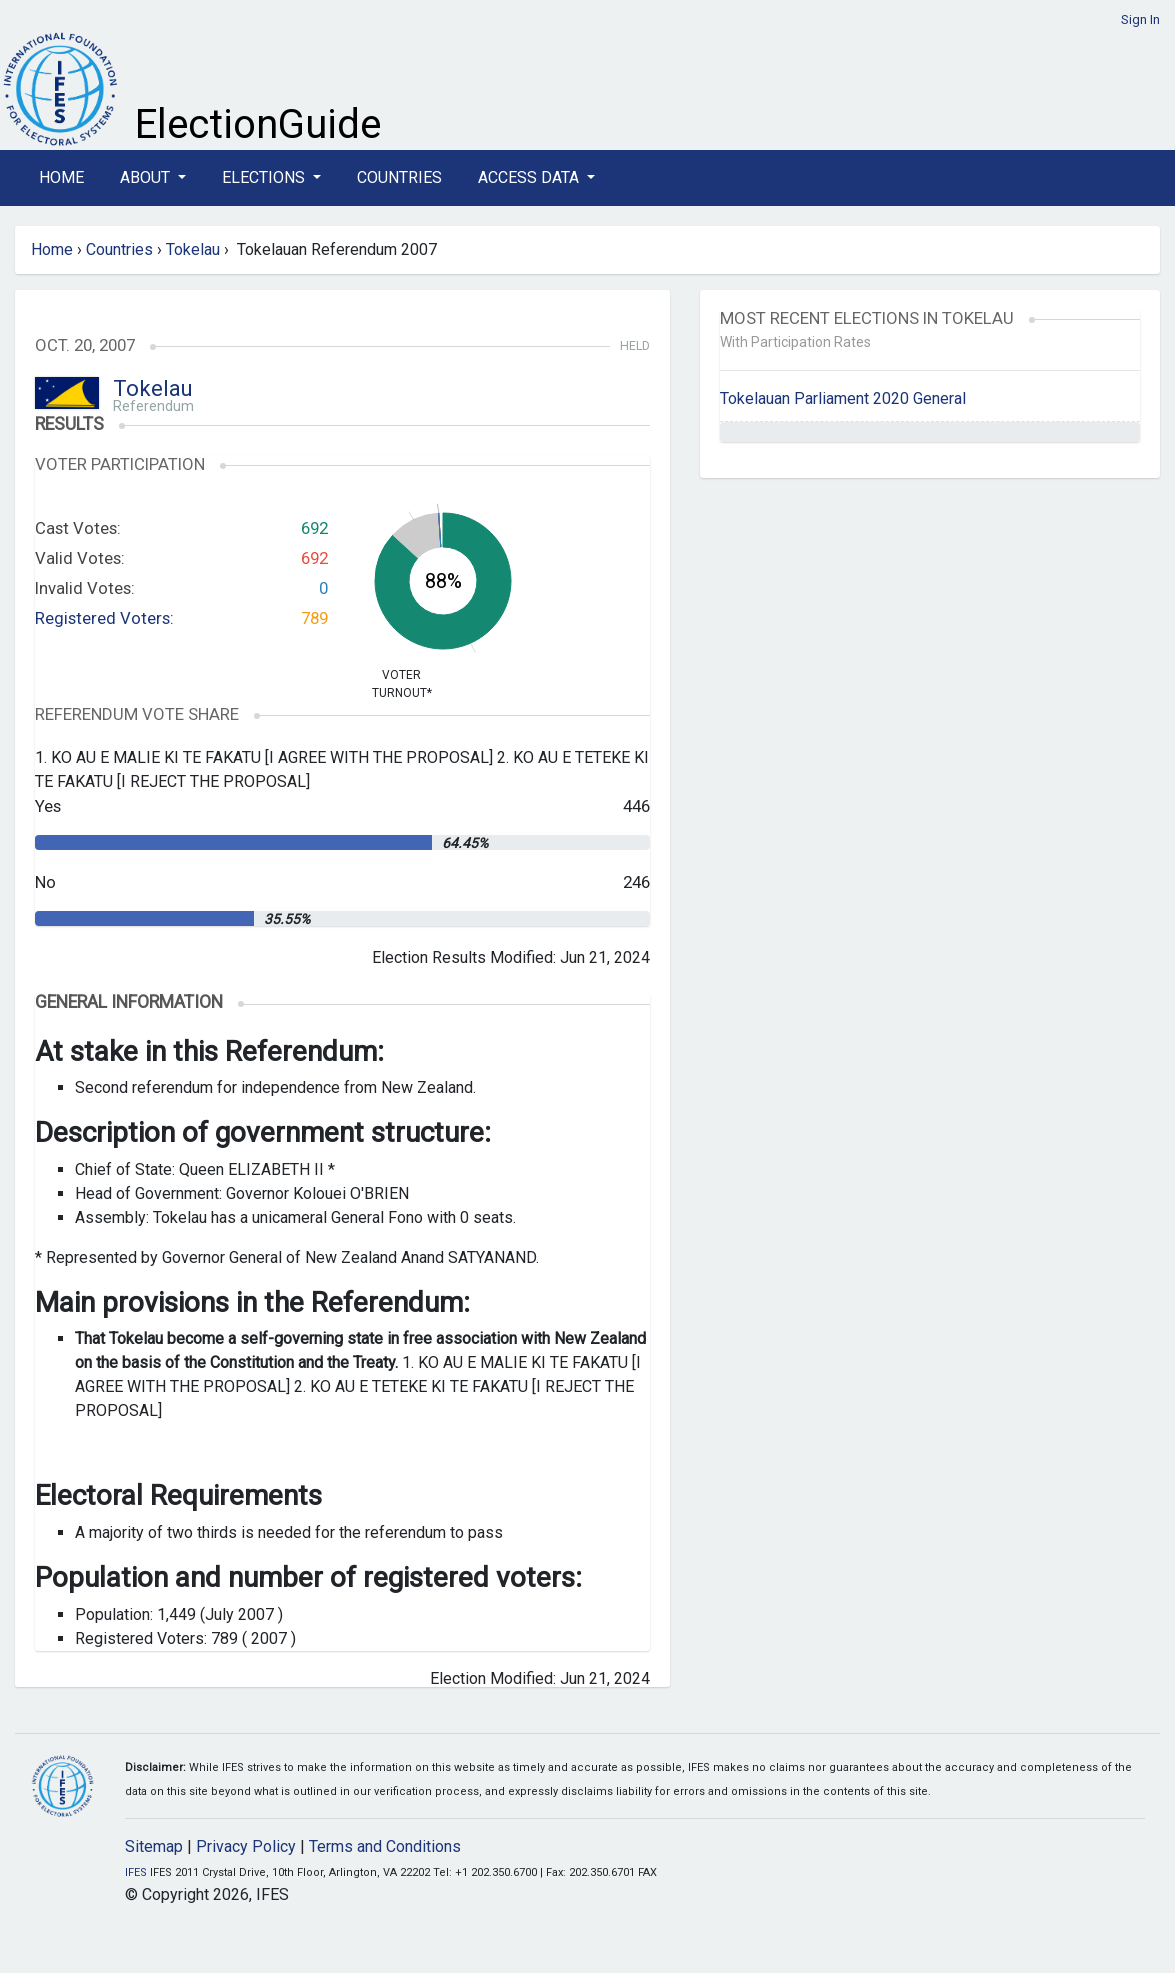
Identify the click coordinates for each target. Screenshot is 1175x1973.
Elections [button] (265, 177)
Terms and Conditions (385, 1846)
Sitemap (154, 1846)
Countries (399, 177)
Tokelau (193, 249)
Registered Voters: (104, 618)
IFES (136, 1872)
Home (61, 177)
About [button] (147, 177)
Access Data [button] (530, 177)
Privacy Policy (246, 1846)
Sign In (1140, 19)
